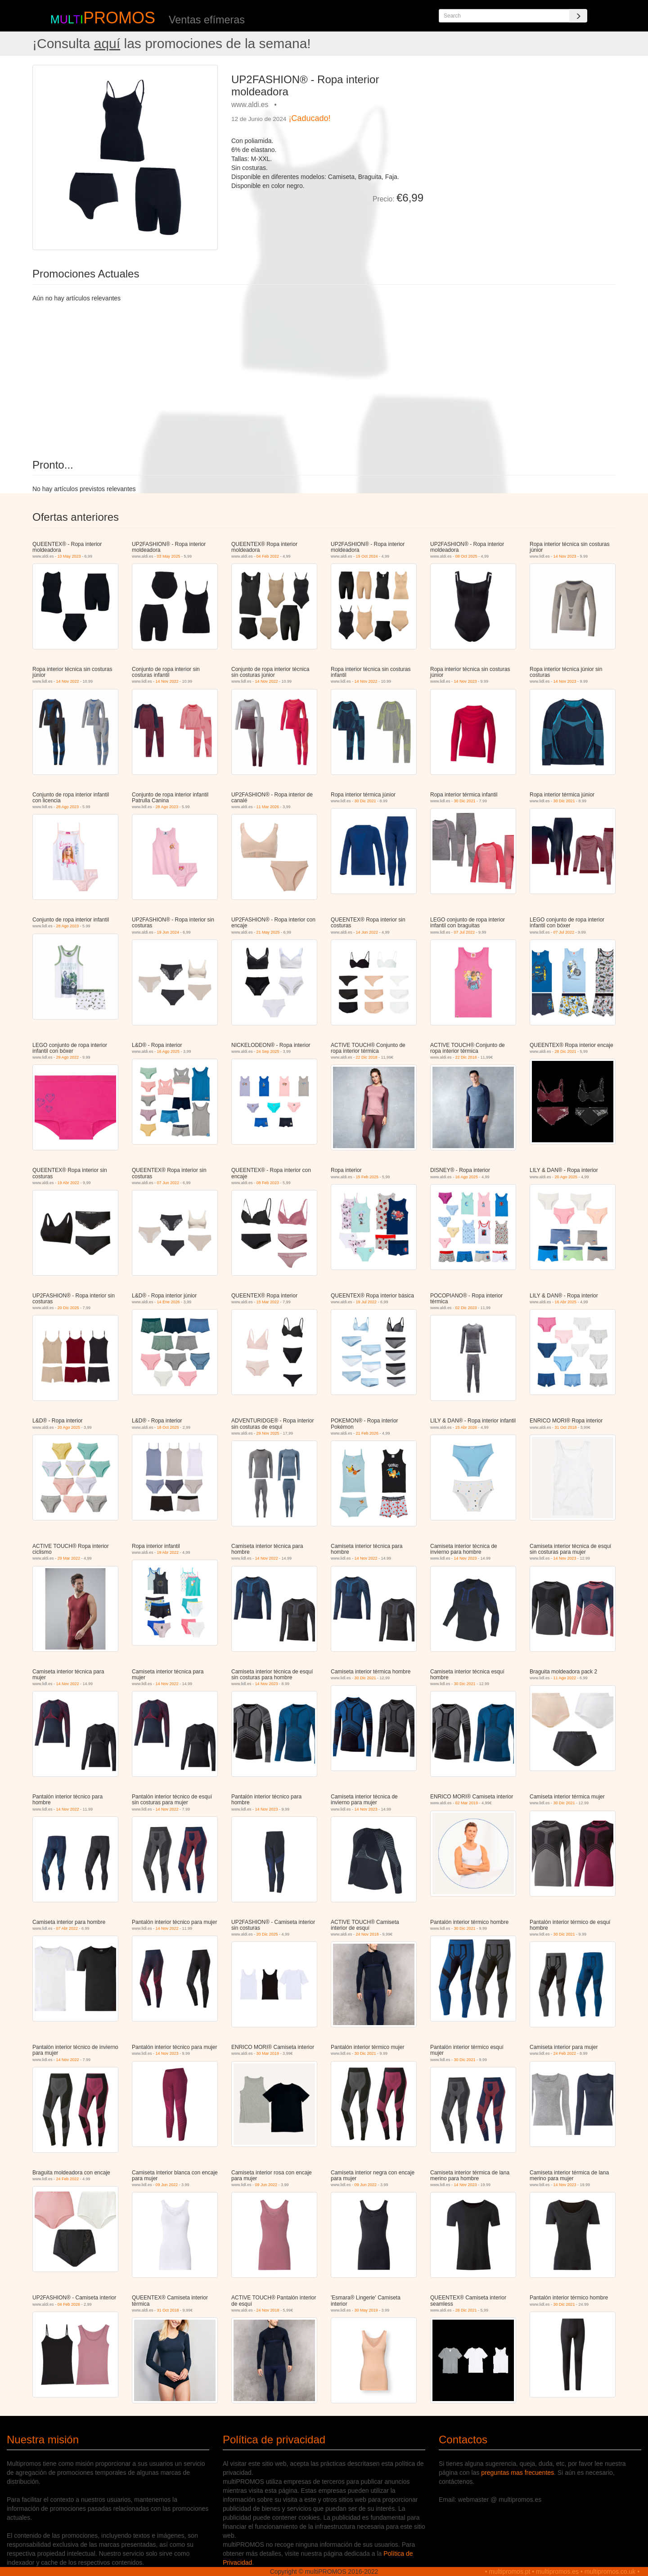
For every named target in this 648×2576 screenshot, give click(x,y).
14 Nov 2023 (565, 556)
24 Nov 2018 (367, 1934)
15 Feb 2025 (367, 1177)
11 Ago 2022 (565, 1678)
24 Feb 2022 (565, 2053)
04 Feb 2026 (69, 2304)
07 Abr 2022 (67, 1928)
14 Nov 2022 (67, 681)
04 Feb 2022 (267, 556)
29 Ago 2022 (67, 1057)
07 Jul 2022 (464, 932)
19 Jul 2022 (366, 1302)
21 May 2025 (268, 932)
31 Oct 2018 (566, 1427)
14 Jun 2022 (367, 932)
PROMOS (119, 18)
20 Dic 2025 (68, 1308)
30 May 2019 (366, 2310)
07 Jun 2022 (168, 1183)
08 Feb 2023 (267, 1183)
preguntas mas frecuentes (517, 2472)
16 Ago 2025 (168, 1051)
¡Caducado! (309, 118)
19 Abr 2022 (69, 1183)
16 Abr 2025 (566, 1302)
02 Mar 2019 (466, 1803)
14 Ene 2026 (168, 1302)
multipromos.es (557, 2571)
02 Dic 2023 (466, 1308)
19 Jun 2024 (168, 932)
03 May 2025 (168, 556)
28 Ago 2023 (67, 807)
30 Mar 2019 (267, 2053)
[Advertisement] (523, 128)
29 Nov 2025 (267, 1433)
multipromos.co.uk (610, 2571)
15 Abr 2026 (466, 1427)
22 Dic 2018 (367, 1057)
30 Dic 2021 (365, 801)
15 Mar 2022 (267, 1302)
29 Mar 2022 (69, 1558)
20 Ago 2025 (566, 1177)
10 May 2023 (69, 556)
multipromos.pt (510, 2571)
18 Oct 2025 (168, 1427)
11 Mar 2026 (267, 807)
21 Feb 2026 (367, 1433)
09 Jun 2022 (167, 2184)
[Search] (578, 15)
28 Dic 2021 (565, 1051)
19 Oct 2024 (367, 556)
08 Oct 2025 (466, 556)
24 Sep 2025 (267, 1051)
